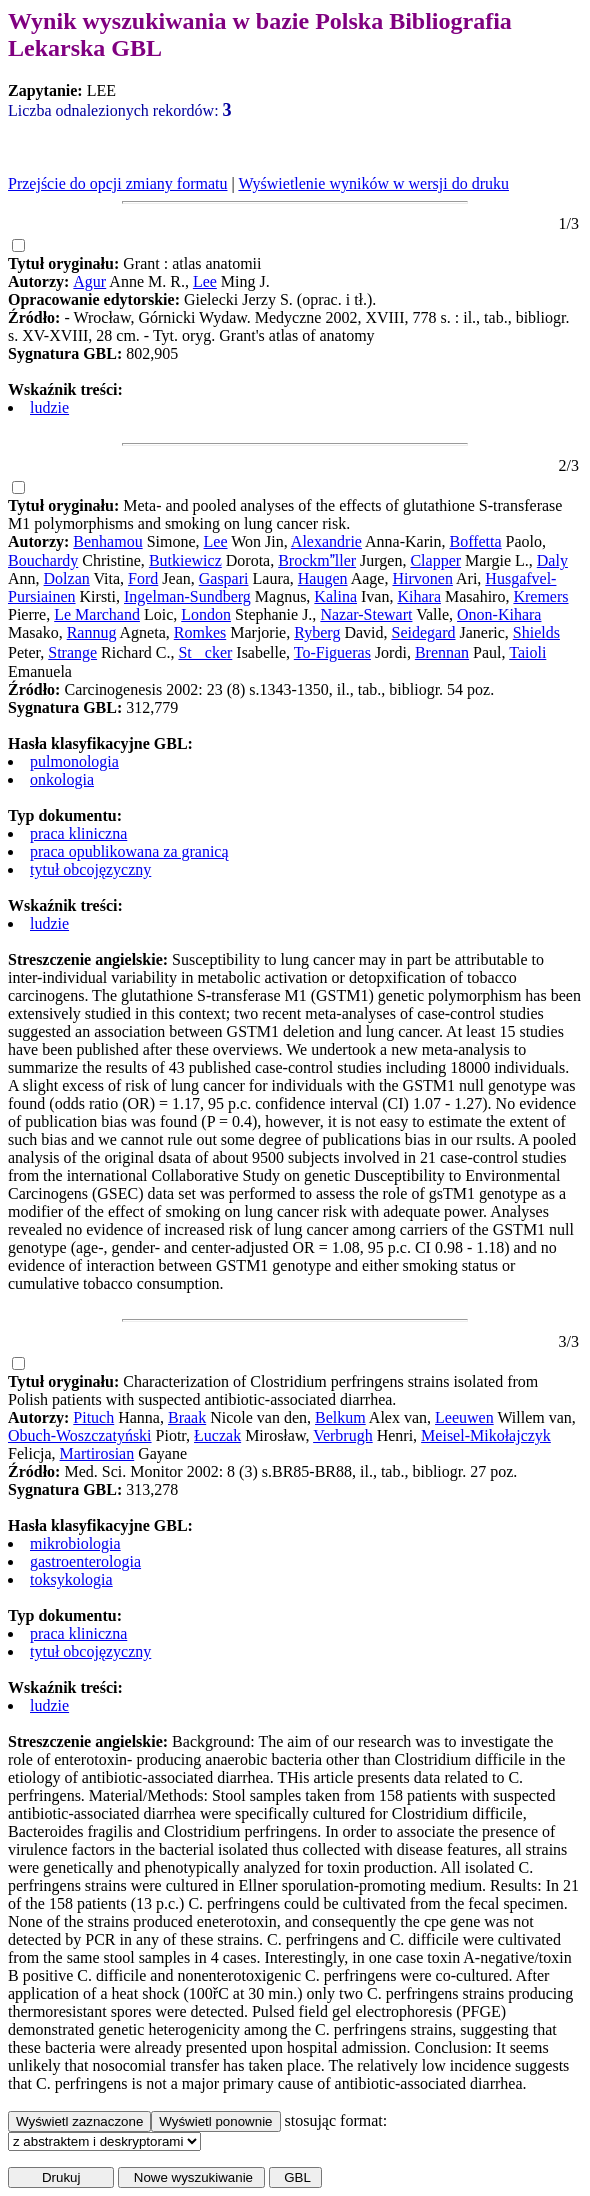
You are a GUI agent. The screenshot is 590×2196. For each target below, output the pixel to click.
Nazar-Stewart (366, 614)
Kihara (419, 596)
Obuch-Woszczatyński (80, 1435)
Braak (187, 1417)
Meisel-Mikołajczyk (486, 1435)
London (206, 614)
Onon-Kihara (499, 614)
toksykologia (71, 1579)
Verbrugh (343, 1435)
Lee (205, 281)
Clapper (435, 560)
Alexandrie (326, 541)
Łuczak (217, 1435)
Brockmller (317, 560)
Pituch (93, 1417)
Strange (72, 652)
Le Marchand (97, 614)
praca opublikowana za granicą (129, 851)
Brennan (442, 652)
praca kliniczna (78, 833)
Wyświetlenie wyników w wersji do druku (373, 183)
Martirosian (97, 1453)
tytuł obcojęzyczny (90, 869)
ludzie (49, 407)
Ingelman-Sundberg (187, 596)
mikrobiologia (75, 1543)
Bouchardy (43, 560)
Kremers (540, 596)
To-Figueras (332, 652)
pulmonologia (74, 761)
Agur (89, 281)
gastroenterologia (85, 1561)
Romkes (200, 632)
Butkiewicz (185, 560)
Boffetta (475, 541)
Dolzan (67, 578)
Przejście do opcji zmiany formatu (117, 183)
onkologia (62, 779)
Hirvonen (422, 578)
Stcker (205, 652)
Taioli (527, 652)
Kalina (335, 596)
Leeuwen (464, 1417)
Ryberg (317, 632)
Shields (536, 632)
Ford (143, 578)
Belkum (340, 1417)
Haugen (323, 578)
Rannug (92, 632)
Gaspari (224, 578)
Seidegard (423, 632)
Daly (552, 560)
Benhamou (107, 541)
